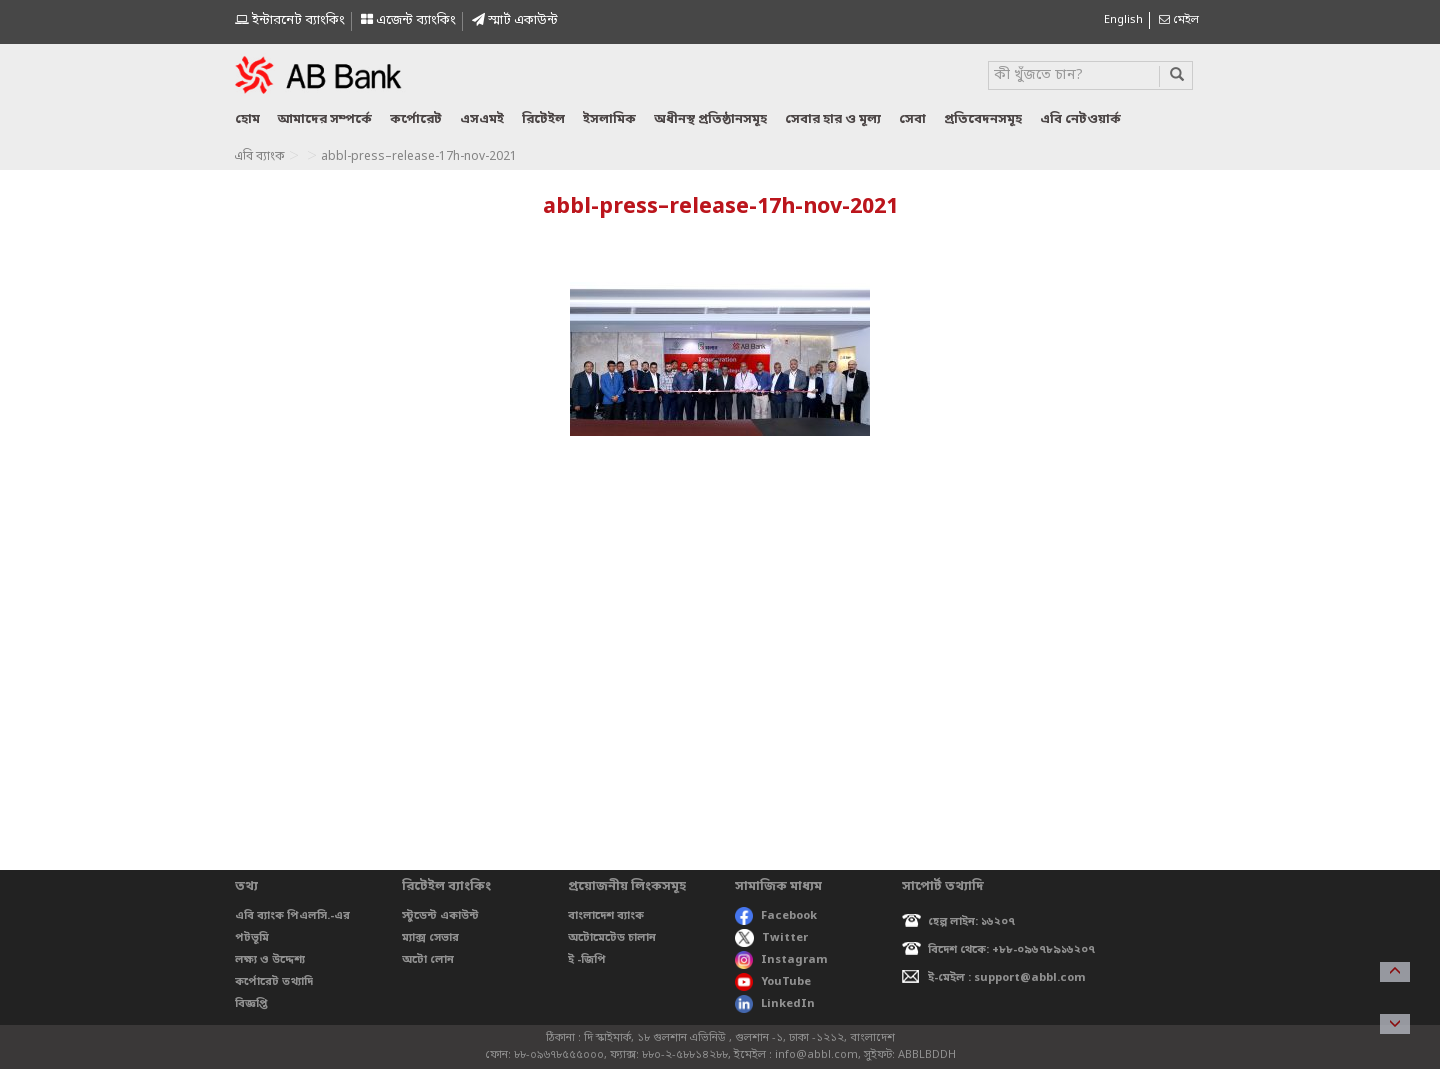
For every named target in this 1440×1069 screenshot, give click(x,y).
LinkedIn (775, 1004)
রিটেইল (543, 119)
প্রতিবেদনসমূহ (983, 119)
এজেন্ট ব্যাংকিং (408, 20)
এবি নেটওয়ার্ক (1080, 119)
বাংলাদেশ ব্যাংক (606, 916)
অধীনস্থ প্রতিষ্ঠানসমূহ (710, 119)
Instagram (781, 960)
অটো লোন (428, 960)
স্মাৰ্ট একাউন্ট (515, 20)
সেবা (912, 119)
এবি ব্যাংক (259, 157)
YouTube (773, 982)
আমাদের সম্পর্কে (325, 119)
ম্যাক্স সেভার (430, 938)
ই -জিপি (587, 960)
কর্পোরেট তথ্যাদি (274, 982)
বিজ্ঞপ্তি (251, 1004)
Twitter (771, 938)
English (1123, 20)
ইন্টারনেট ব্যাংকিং (290, 20)
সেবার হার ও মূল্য (833, 119)
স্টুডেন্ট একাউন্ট (440, 916)
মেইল (1179, 20)
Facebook (776, 916)
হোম (247, 119)
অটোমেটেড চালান (612, 938)
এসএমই (482, 119)
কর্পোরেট (416, 119)
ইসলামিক (609, 119)
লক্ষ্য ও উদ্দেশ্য (270, 960)
